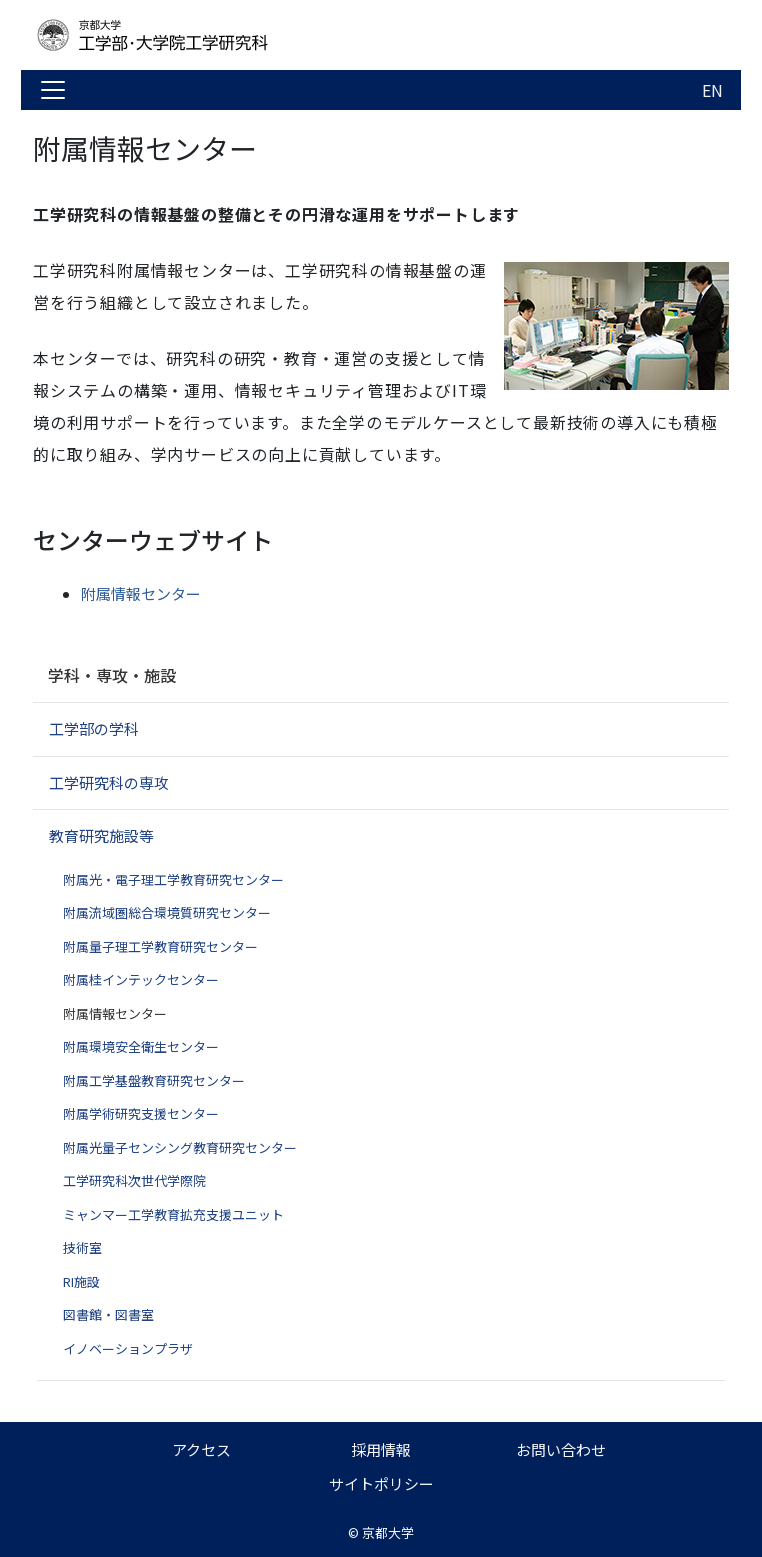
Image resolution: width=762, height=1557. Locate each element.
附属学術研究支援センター (141, 1113)
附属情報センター (141, 593)
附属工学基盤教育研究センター (154, 1080)
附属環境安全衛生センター (141, 1046)
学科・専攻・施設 (112, 675)
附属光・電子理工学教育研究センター (173, 879)
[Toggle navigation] (53, 90)
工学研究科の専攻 (109, 782)
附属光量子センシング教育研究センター (180, 1147)
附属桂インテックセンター (141, 979)
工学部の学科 (94, 728)
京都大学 (388, 1532)
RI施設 (81, 1281)
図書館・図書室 (108, 1314)
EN (712, 90)
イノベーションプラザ (128, 1348)
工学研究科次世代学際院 (134, 1180)
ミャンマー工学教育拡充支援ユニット (173, 1214)
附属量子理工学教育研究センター (160, 946)
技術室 (82, 1247)
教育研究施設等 (101, 835)
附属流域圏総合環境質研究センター (167, 912)
